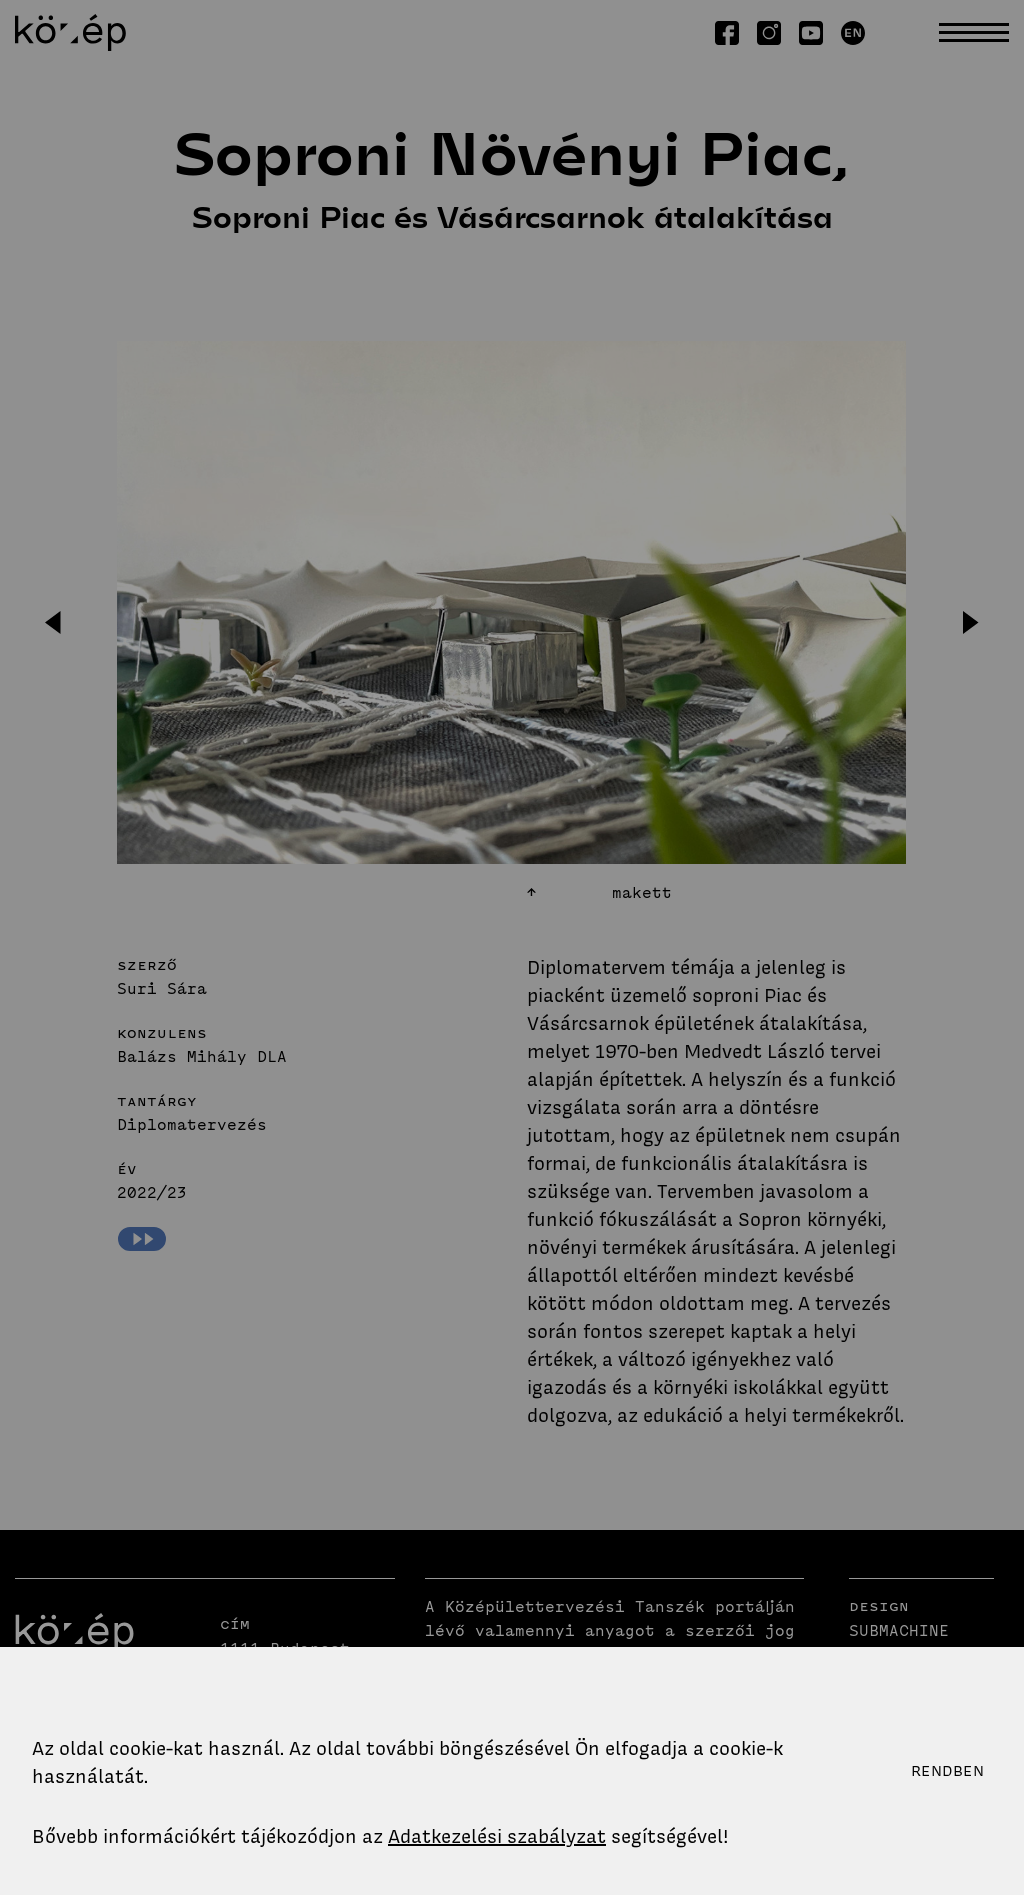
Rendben (947, 1771)
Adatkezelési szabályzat (497, 1836)
